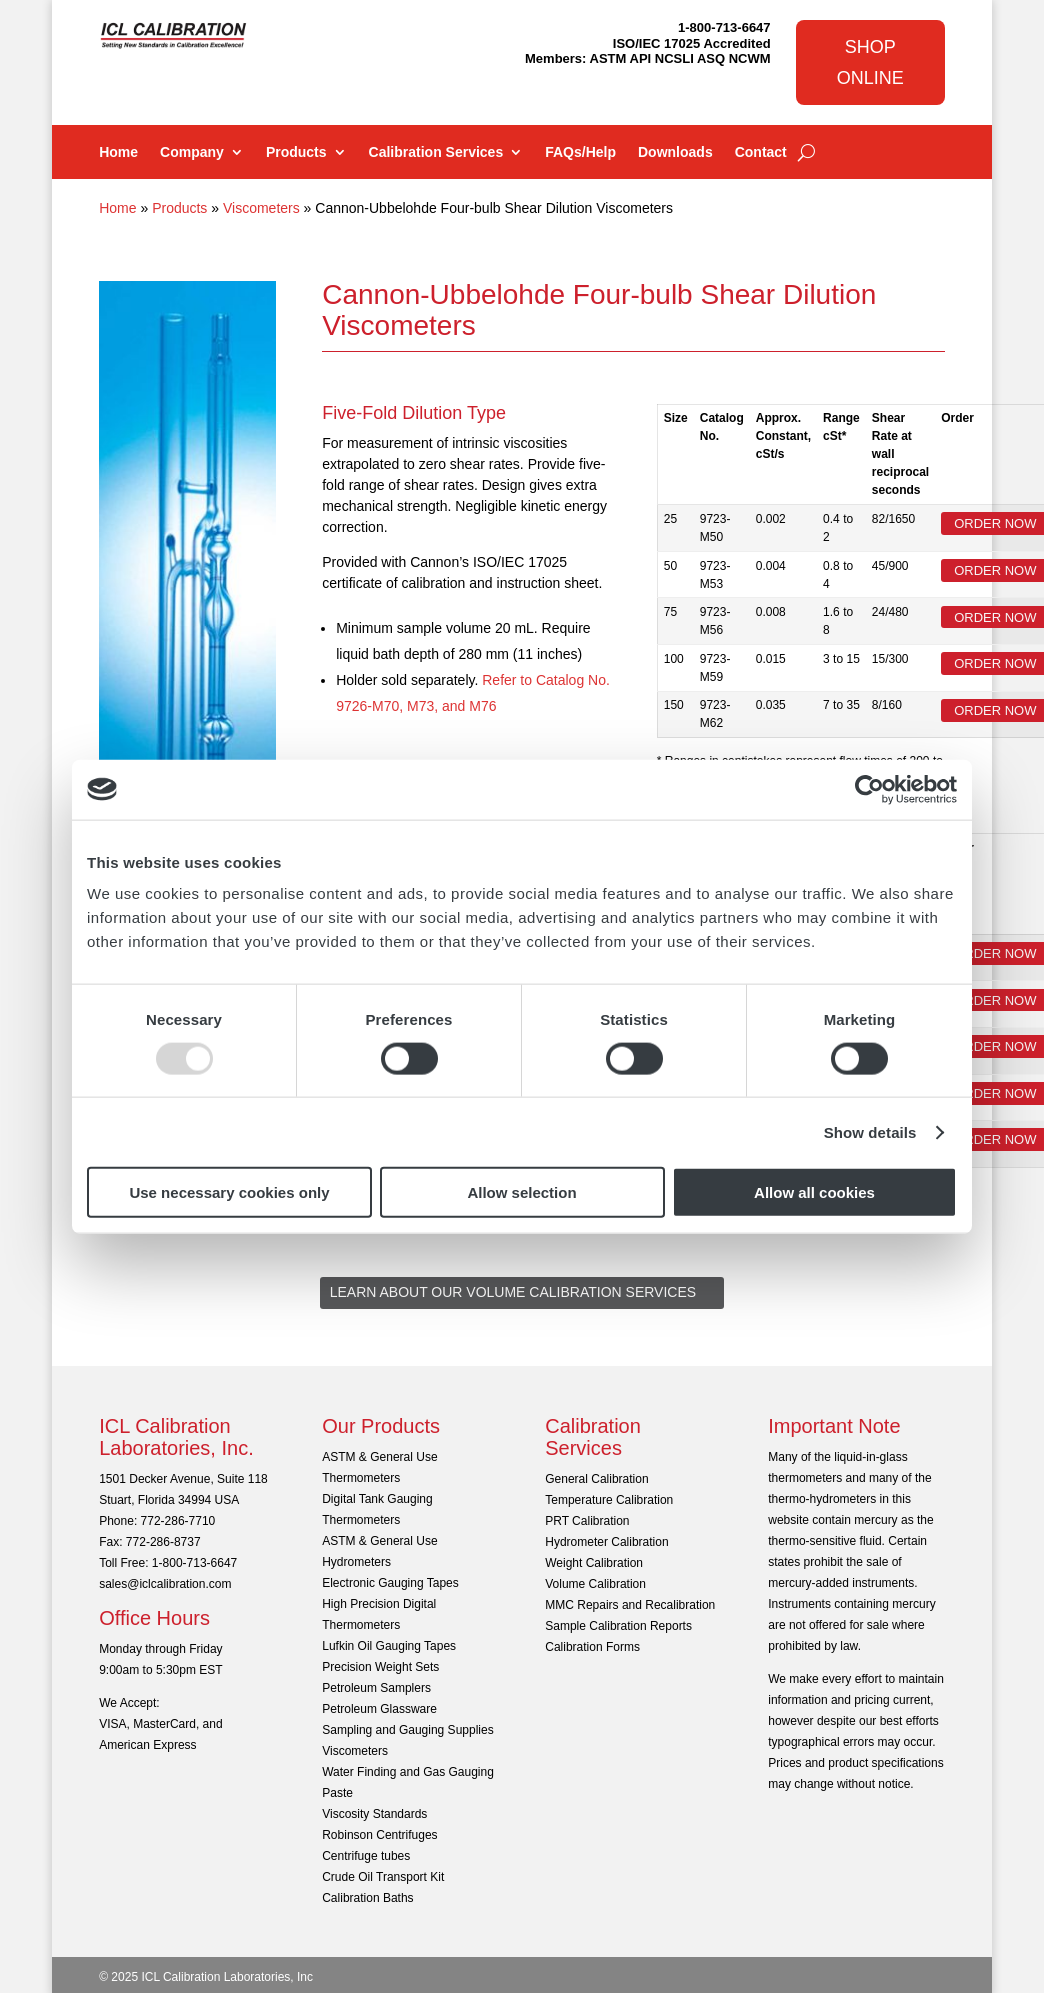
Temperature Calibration (609, 1500)
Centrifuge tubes (366, 1856)
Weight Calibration (594, 1563)
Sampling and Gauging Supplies (407, 1730)
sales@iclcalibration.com (165, 1584)
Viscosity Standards (374, 1814)
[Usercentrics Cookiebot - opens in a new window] (869, 789)
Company (192, 152)
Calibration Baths (367, 1898)
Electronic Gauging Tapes (390, 1583)
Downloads (675, 152)
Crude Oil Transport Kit (383, 1877)
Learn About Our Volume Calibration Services (513, 1292)
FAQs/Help (580, 152)
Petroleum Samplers (376, 1688)
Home (118, 152)
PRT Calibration (587, 1521)
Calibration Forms (592, 1647)
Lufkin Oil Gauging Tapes (389, 1646)
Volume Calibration (595, 1584)
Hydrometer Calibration (606, 1542)
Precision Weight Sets (380, 1667)
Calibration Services (436, 152)
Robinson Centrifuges (379, 1835)
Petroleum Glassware (379, 1709)
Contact (761, 152)
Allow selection (521, 1192)
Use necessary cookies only (229, 1192)
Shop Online (870, 62)
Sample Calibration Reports (618, 1626)
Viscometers (261, 208)
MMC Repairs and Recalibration (630, 1605)
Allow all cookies (814, 1192)
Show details (870, 1131)
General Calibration (596, 1479)
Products (296, 152)
